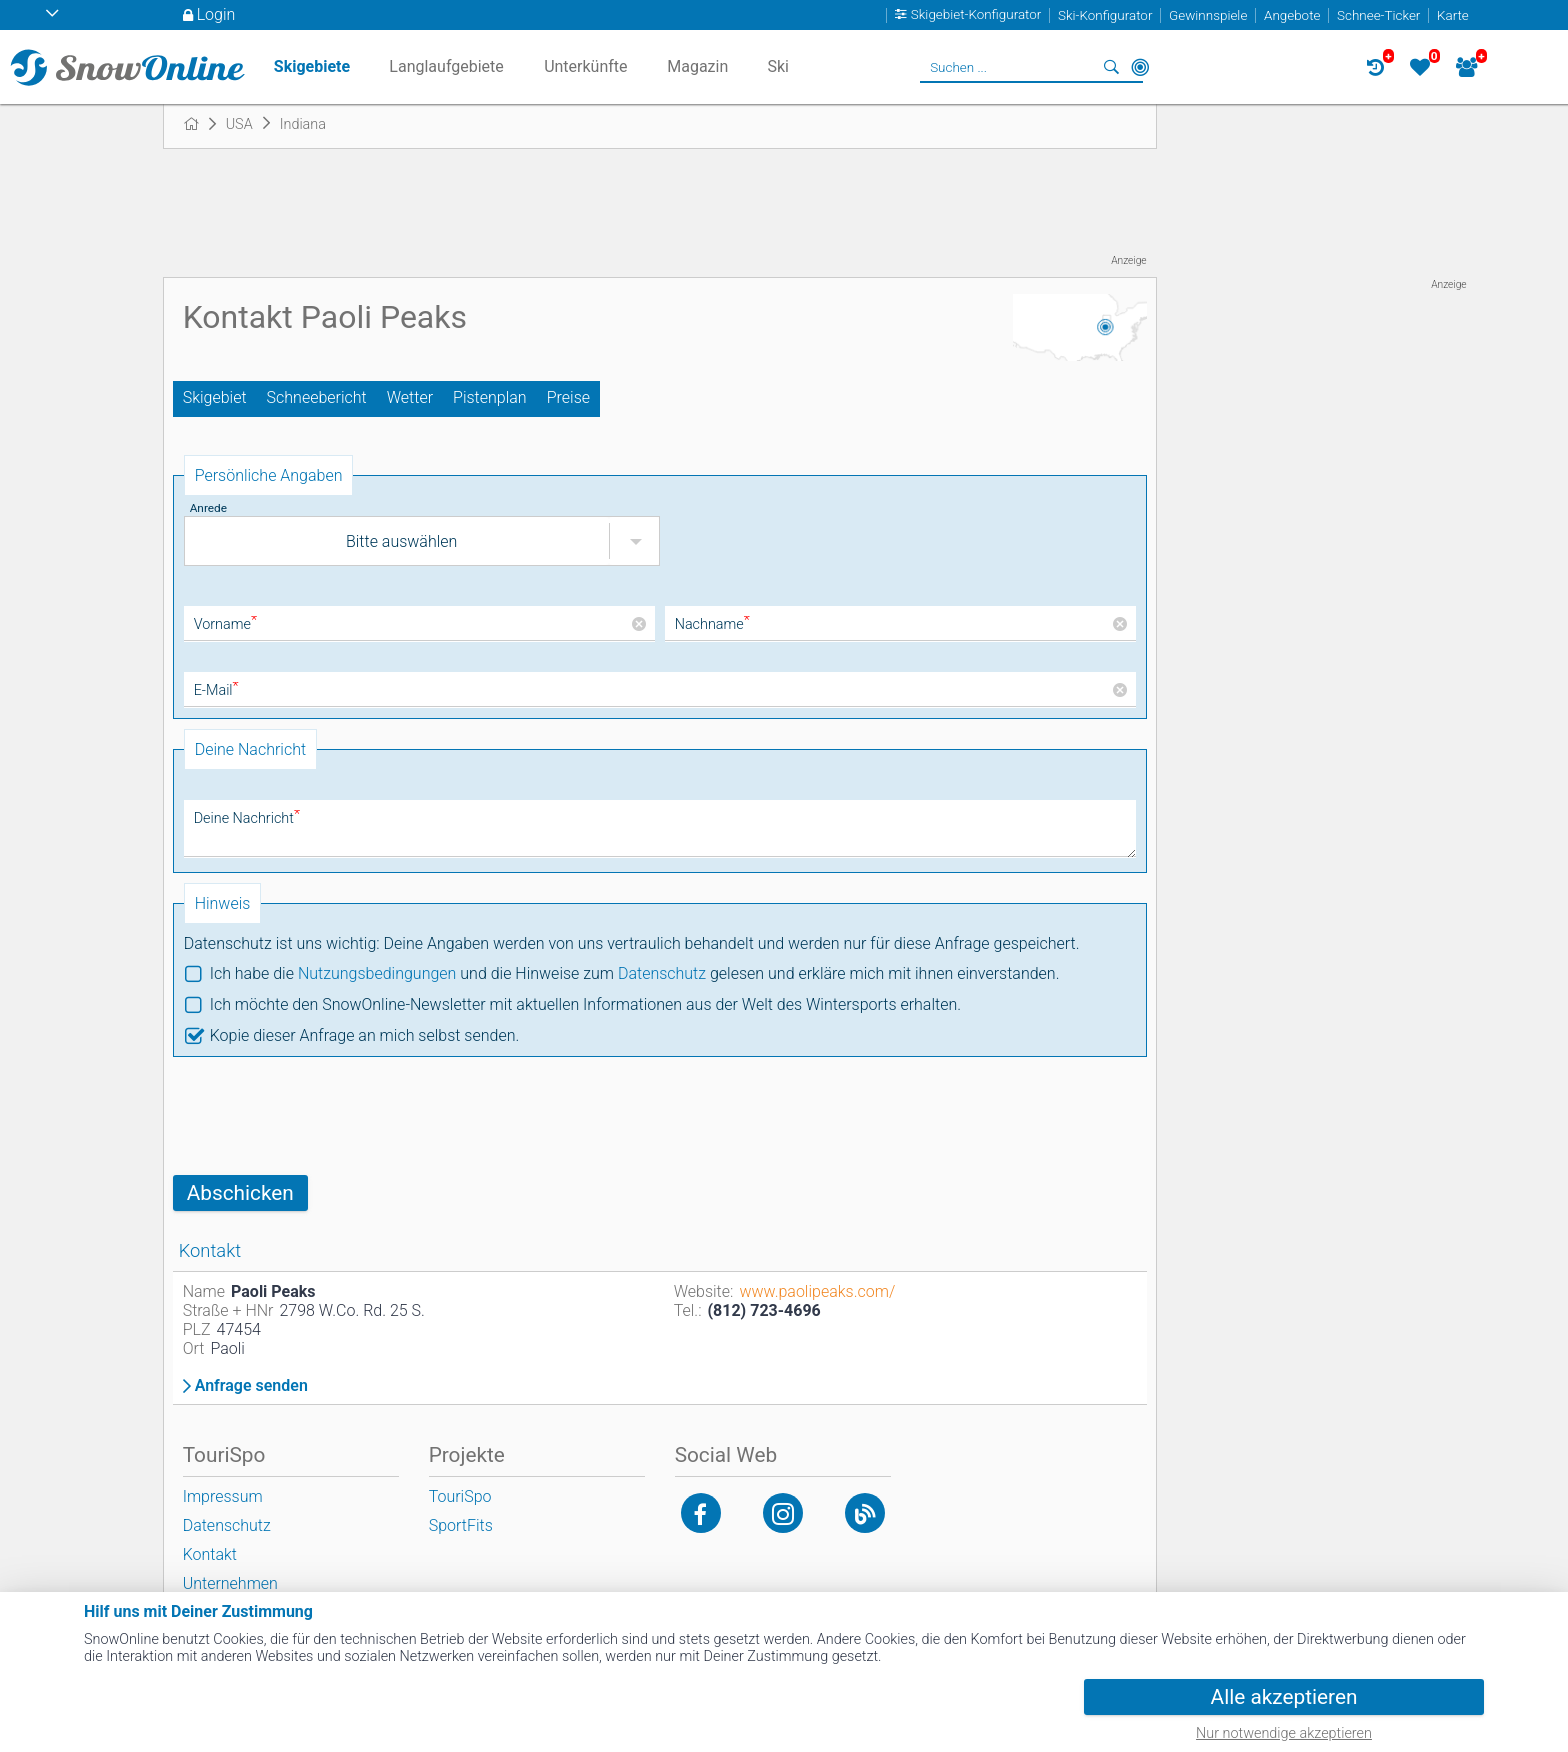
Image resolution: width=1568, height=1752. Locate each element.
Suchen (1112, 67)
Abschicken (240, 1193)
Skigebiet (215, 397)
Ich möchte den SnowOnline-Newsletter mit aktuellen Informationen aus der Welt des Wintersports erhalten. (585, 1004)
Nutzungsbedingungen (377, 973)
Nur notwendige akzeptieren (1284, 1733)
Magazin (697, 66)
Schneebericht (317, 397)
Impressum (223, 1496)
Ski (778, 66)
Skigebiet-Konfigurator (976, 15)
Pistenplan (490, 397)
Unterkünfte (585, 66)
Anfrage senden (251, 1386)
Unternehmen (230, 1583)
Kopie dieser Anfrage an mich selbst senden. (365, 1035)
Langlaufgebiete (446, 66)
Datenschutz (662, 973)
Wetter (410, 397)
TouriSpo (460, 1496)
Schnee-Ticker (1378, 15)
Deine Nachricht (247, 818)
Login (216, 14)
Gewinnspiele (1208, 15)
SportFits (461, 1525)
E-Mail (216, 690)
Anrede (208, 508)
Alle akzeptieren (1284, 1697)
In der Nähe (1140, 67)
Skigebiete (312, 66)
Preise (568, 397)
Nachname (712, 624)
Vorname (225, 624)
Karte (1453, 15)
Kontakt (210, 1554)
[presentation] (325, 1116)
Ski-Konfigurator (1105, 15)
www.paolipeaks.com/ (817, 1291)
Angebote (1292, 15)
